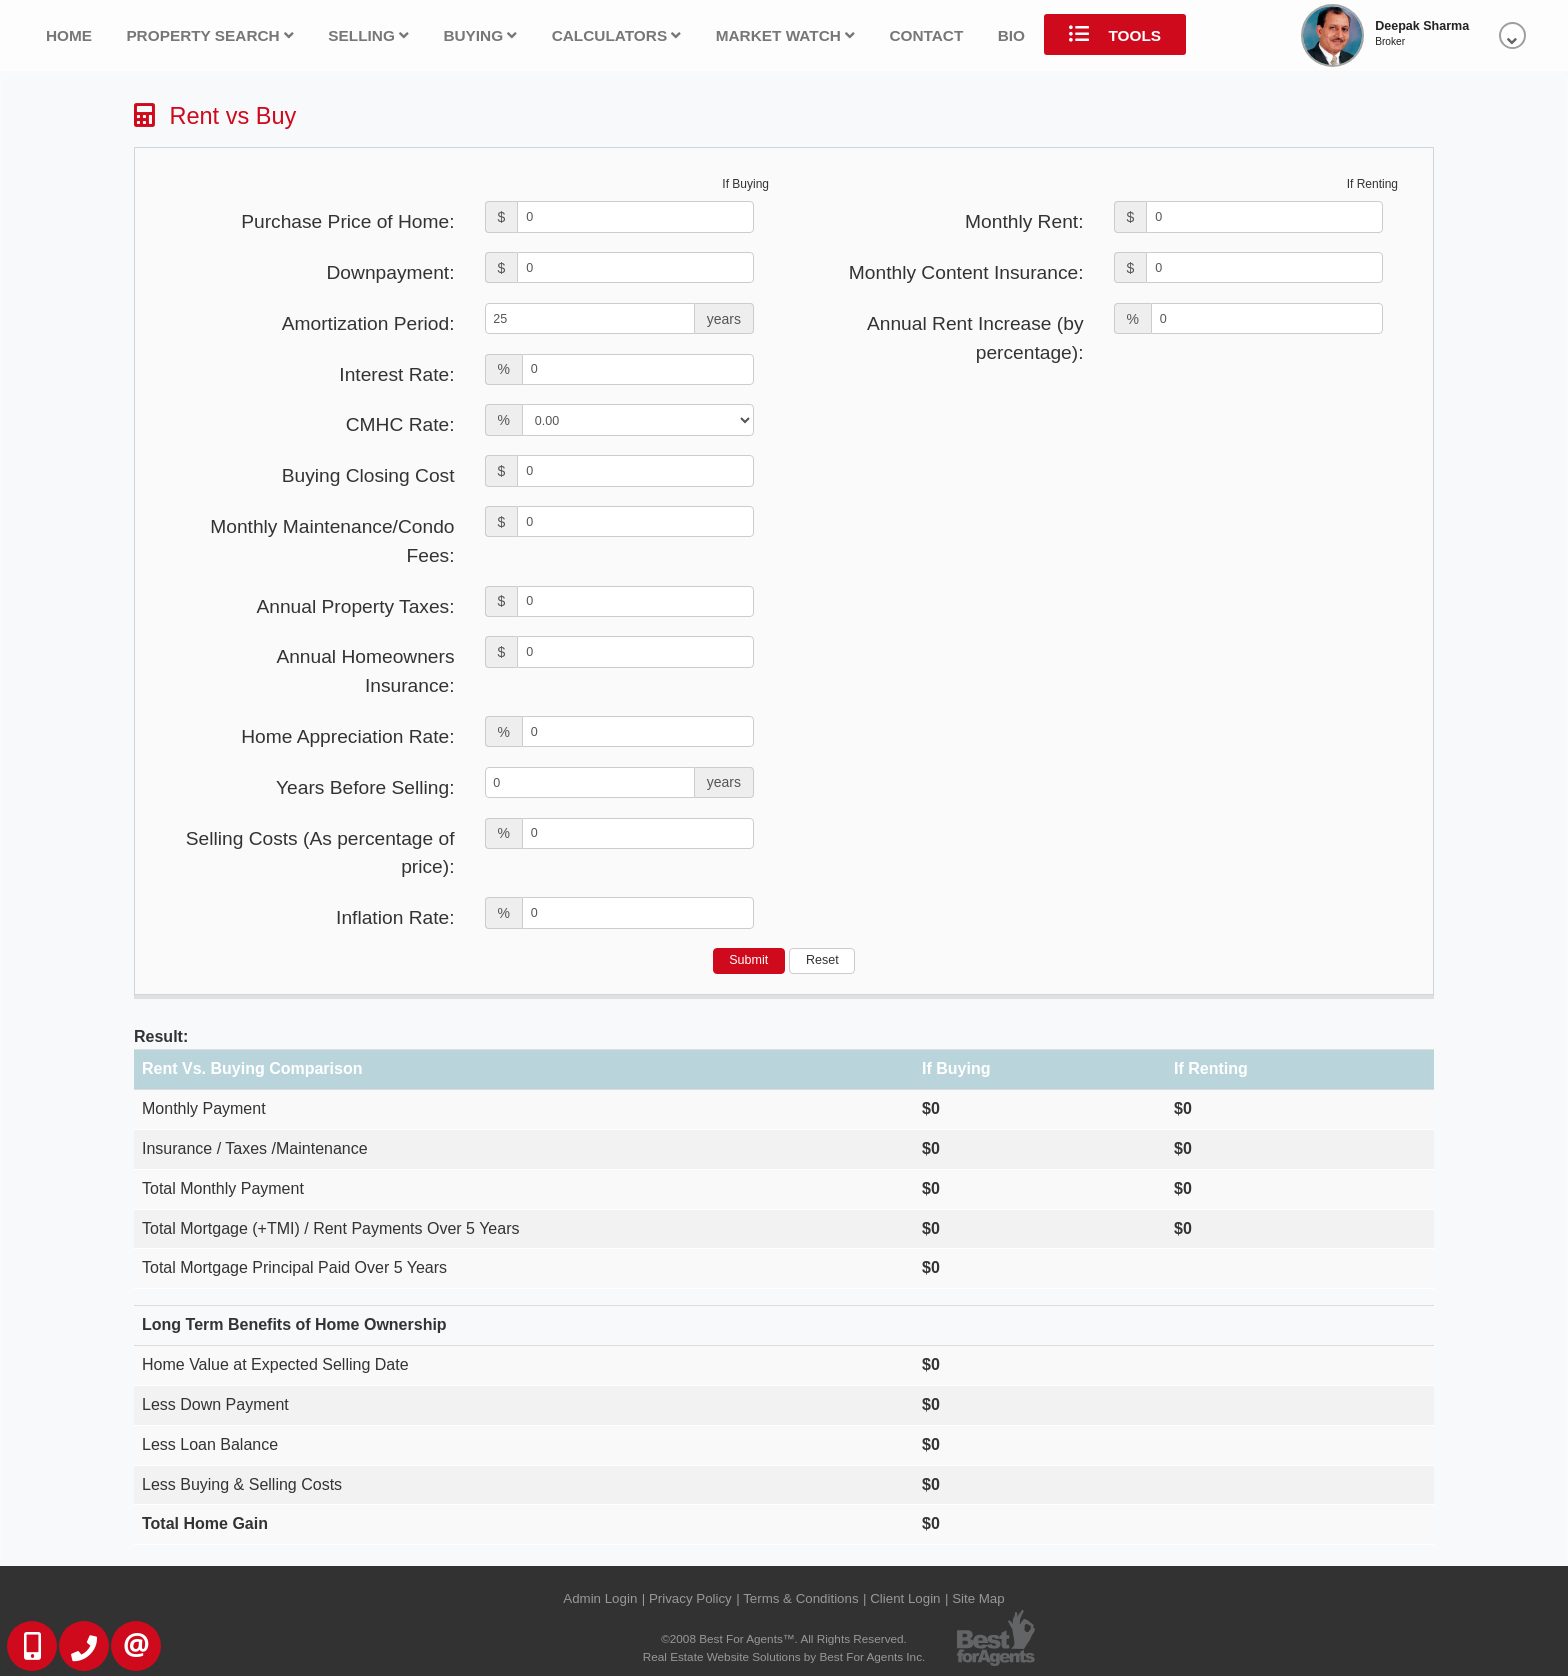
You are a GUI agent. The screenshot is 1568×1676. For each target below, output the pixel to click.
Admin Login (600, 1598)
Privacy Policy (690, 1598)
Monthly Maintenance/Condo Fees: (332, 541)
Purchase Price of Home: (347, 221)
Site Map (978, 1598)
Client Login (905, 1598)
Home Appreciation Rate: (347, 736)
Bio (1011, 35)
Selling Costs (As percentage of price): (320, 853)
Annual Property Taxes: (355, 606)
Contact (926, 35)
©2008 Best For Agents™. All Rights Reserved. (784, 1638)
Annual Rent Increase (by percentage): (975, 338)
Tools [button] (1115, 34)
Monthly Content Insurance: (966, 272)
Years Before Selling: (365, 787)
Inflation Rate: (395, 917)
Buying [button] (480, 35)
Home (69, 35)
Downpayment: (391, 272)
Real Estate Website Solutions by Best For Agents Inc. (784, 1656)
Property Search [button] (210, 35)
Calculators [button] (617, 35)
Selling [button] (368, 35)
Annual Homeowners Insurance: (365, 671)
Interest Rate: (396, 374)
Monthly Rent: (1024, 221)
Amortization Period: (368, 323)
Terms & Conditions (800, 1598)
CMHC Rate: (400, 424)
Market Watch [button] (785, 35)
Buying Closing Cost (368, 475)
